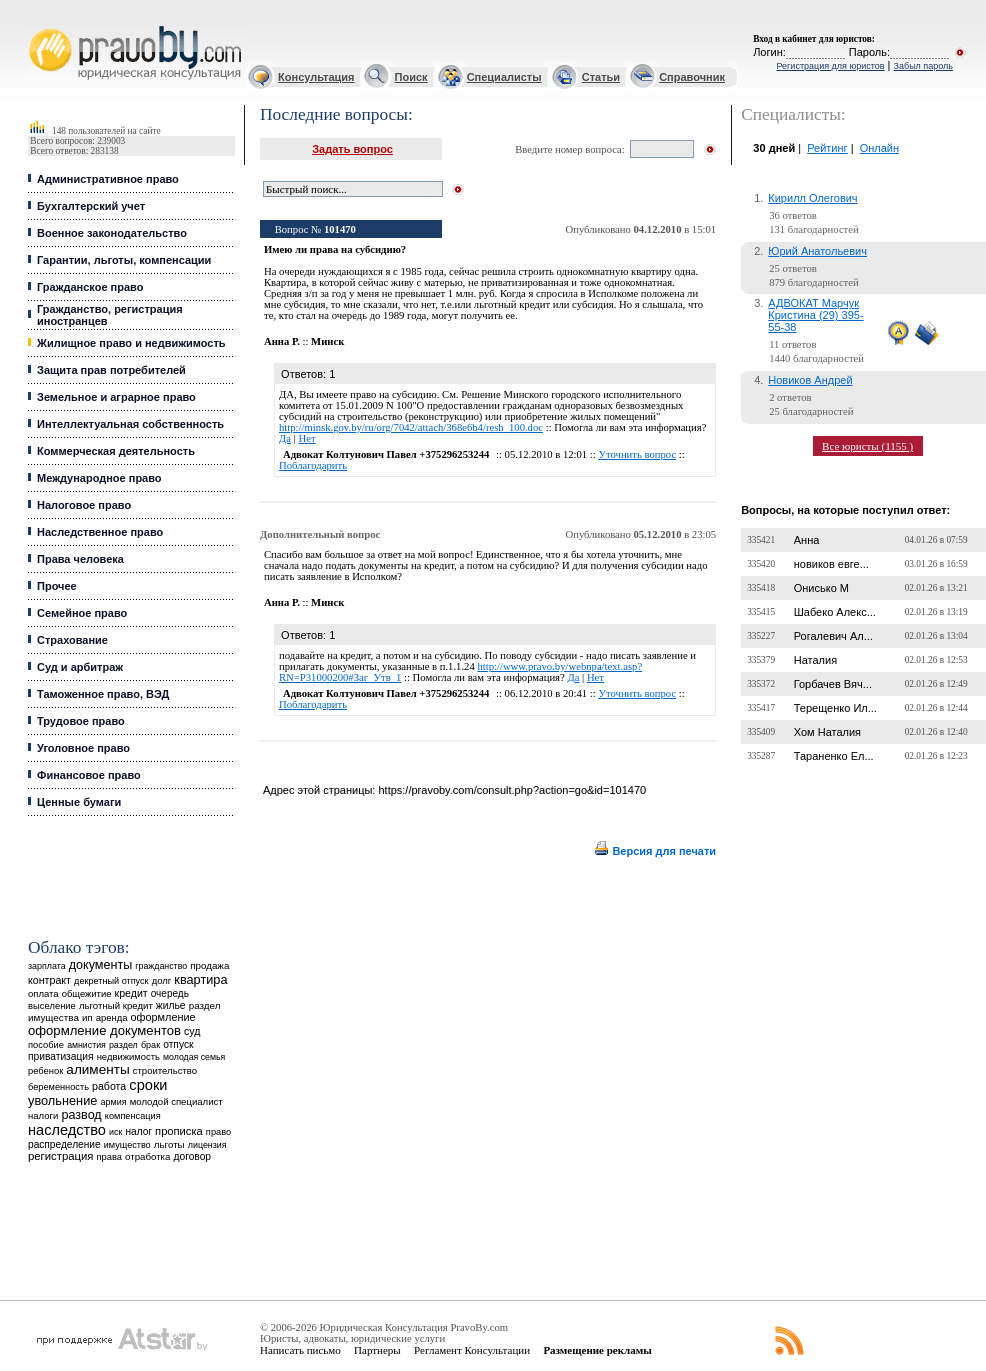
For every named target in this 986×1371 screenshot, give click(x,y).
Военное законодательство (112, 233)
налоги (43, 1115)
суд (192, 1031)
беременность (58, 1087)
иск (115, 1132)
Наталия (815, 660)
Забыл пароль (923, 66)
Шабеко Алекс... (835, 612)
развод (81, 1115)
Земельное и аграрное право (116, 397)
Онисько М (821, 588)
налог (138, 1131)
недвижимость (128, 1056)
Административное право (108, 179)
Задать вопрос (352, 149)
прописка (179, 1131)
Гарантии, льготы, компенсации (124, 260)
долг (162, 980)
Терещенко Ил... (835, 708)
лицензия (207, 1145)
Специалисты (504, 77)
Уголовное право (83, 748)
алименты (97, 1069)
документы (101, 965)
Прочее (57, 586)
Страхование (72, 640)
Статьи (601, 77)
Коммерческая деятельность (116, 451)
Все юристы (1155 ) (867, 446)
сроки (148, 1085)
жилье (171, 1005)
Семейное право (82, 613)
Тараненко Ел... (834, 756)
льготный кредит (116, 1005)
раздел (123, 1045)
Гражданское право (90, 287)
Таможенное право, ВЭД (103, 694)
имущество (127, 1145)
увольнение (62, 1100)
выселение (52, 1005)
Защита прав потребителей (111, 370)
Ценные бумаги (79, 802)
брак (150, 1045)
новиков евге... (831, 564)
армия (113, 1102)
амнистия (86, 1045)
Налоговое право (84, 505)
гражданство (161, 966)
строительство (165, 1070)
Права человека (80, 559)
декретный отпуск (111, 981)
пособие (46, 1045)
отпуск (178, 1044)
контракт (49, 980)
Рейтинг (827, 148)
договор (192, 1156)
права (109, 1157)
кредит (131, 993)
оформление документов (104, 1030)
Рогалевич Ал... (833, 636)
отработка (147, 1156)
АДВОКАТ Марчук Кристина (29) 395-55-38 (815, 315)
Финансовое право (89, 775)
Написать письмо (300, 1350)
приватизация (61, 1056)
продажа (209, 965)
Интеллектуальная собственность (130, 424)
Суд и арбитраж (80, 667)
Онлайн (879, 148)
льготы (169, 1144)
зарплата (47, 966)
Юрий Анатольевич (817, 251)
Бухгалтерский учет (91, 206)
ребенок (45, 1070)
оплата (43, 993)
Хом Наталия (827, 732)
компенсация (133, 1116)
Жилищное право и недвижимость (131, 343)
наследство (67, 1130)
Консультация (316, 77)
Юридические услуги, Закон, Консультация (38, 26)
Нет (306, 438)
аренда (112, 1017)
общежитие (87, 993)
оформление (163, 1017)
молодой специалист (176, 1101)
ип (87, 1017)
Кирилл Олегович (812, 198)
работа (109, 1086)
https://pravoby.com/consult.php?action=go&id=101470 (512, 790)
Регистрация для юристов (830, 66)
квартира (200, 979)
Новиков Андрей (810, 380)
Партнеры (377, 1350)
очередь (170, 993)
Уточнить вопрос (637, 454)
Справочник (692, 77)
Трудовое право (81, 721)
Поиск (411, 77)
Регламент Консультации (472, 1350)
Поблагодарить (313, 465)
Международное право (99, 478)
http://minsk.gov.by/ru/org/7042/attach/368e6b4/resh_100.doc (411, 427)
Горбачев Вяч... (833, 684)
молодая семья (194, 1057)
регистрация (60, 1156)
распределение (64, 1144)
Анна (807, 540)
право (218, 1132)
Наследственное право (100, 532)
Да (285, 438)
